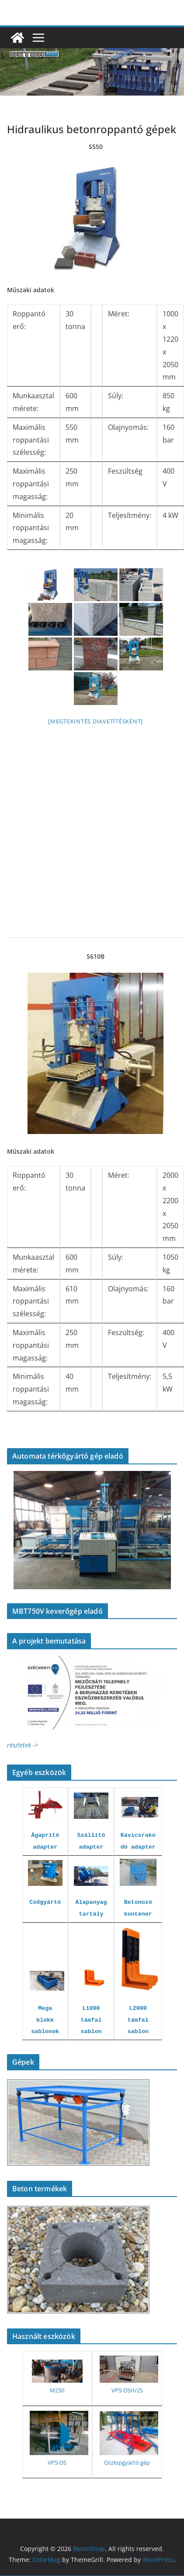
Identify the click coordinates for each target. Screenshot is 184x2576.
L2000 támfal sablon (138, 2020)
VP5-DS (57, 2462)
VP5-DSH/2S (127, 2390)
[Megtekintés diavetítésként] (95, 721)
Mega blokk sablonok (45, 2020)
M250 (57, 2390)
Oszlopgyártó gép (127, 2462)
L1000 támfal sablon (91, 2020)
